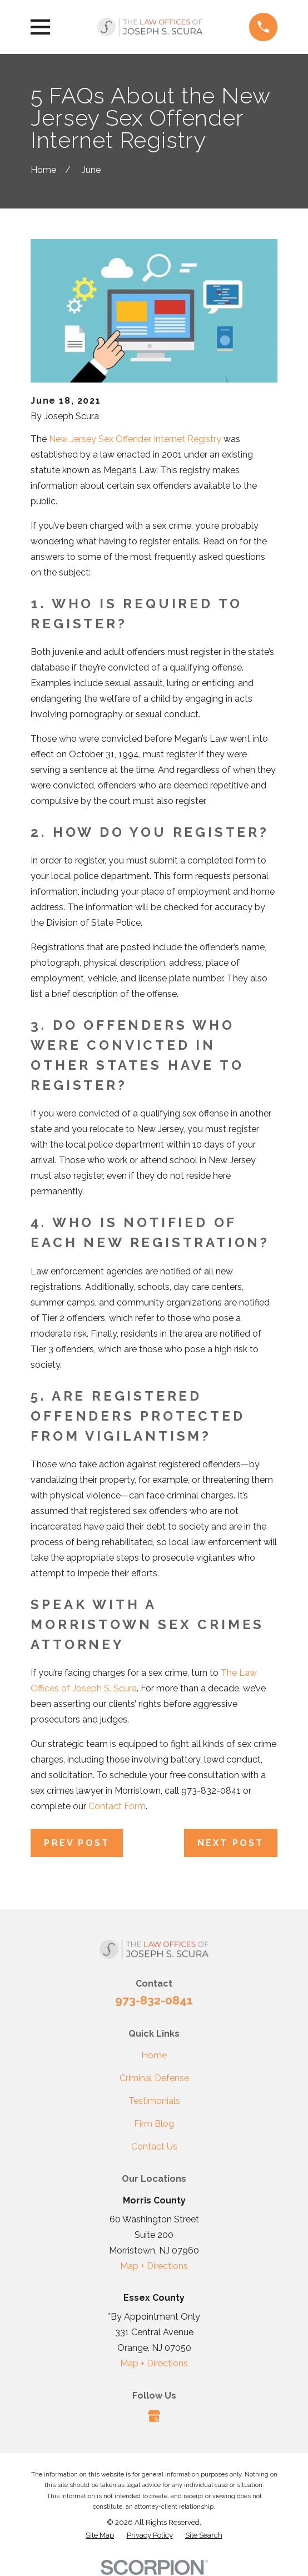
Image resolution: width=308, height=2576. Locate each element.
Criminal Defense (154, 2078)
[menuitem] (100, 2535)
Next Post (230, 1843)
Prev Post (77, 1843)
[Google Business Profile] (154, 2416)
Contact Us (154, 2146)
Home (154, 2055)
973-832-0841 (154, 2000)
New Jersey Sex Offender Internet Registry (135, 439)
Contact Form (117, 1806)
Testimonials (154, 2101)
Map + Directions (154, 2266)
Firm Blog (154, 2123)
